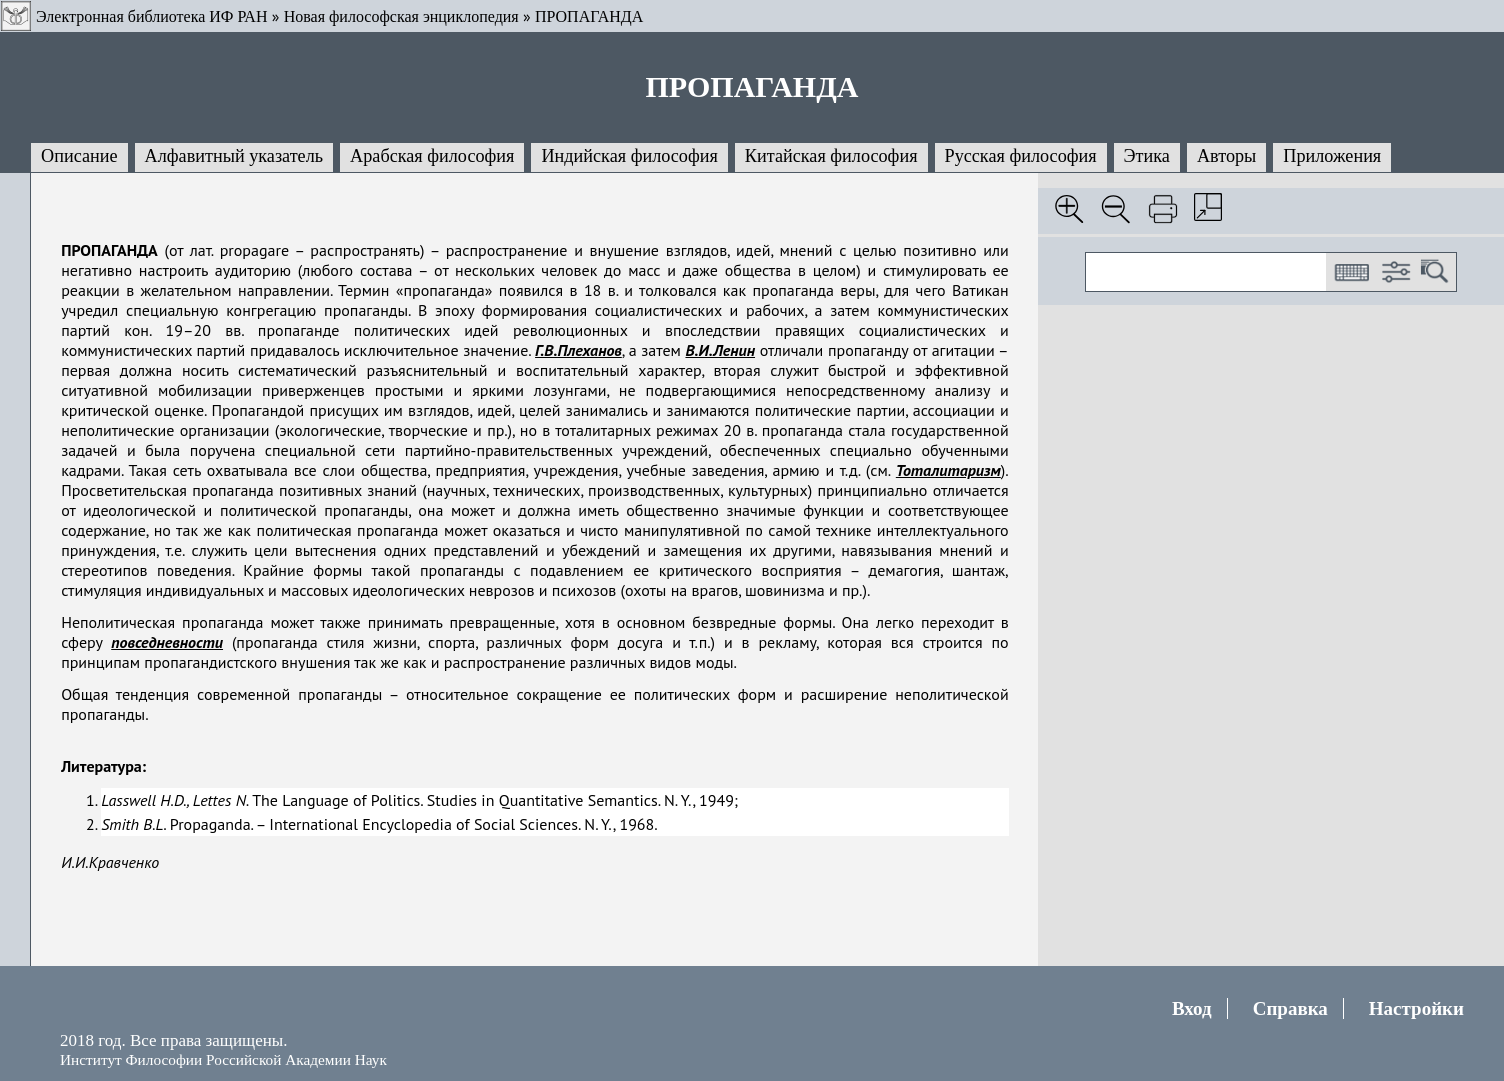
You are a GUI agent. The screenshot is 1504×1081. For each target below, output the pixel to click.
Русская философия (1021, 156)
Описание (79, 156)
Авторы (1226, 156)
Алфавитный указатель (234, 156)
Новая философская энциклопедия (401, 16)
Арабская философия (432, 156)
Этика (1147, 156)
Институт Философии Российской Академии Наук (223, 1059)
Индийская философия (629, 156)
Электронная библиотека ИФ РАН (151, 16)
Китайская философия (831, 156)
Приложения (1332, 156)
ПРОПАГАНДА (589, 16)
